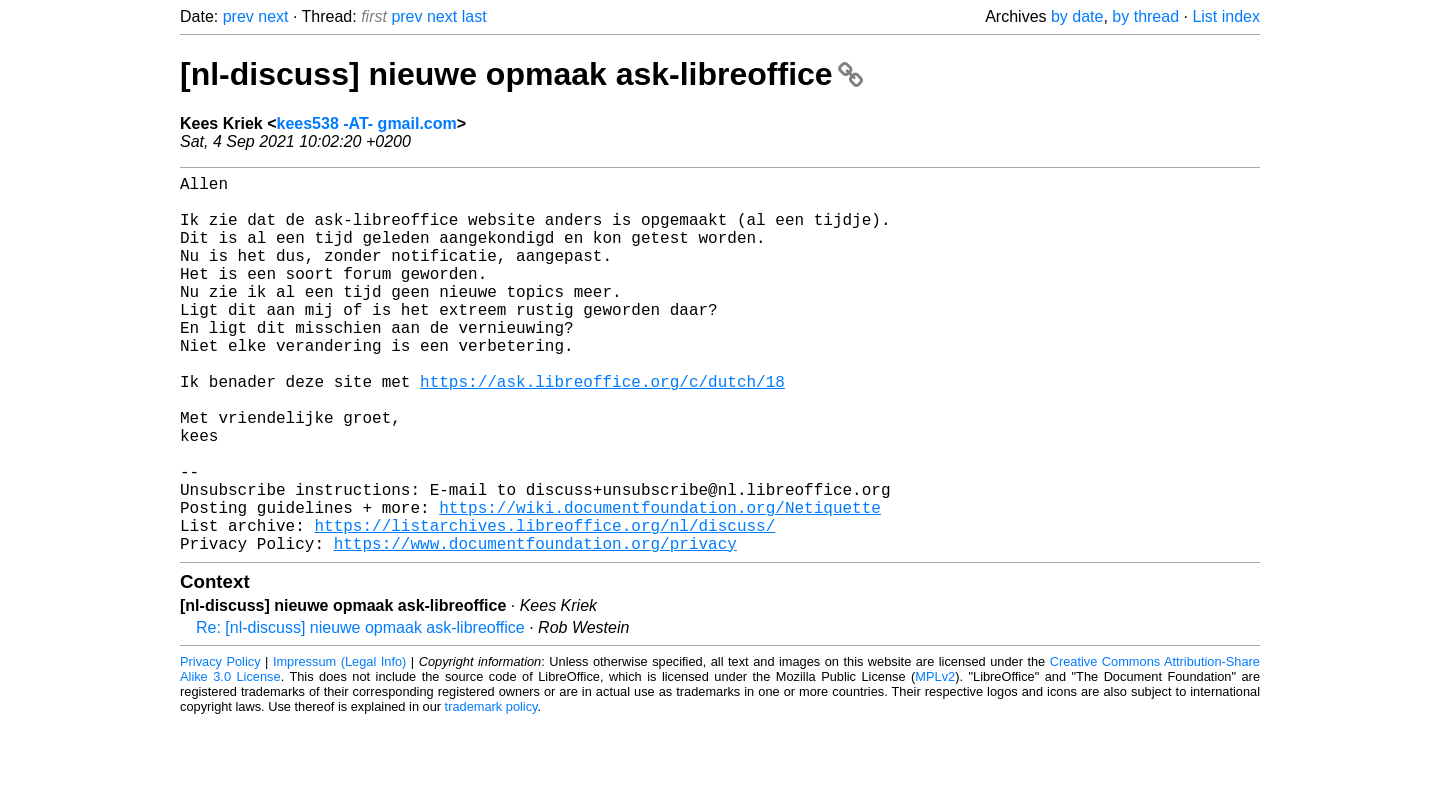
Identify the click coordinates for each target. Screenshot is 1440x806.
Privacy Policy (220, 745)
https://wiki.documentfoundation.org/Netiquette (660, 583)
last (474, 16)
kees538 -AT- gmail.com (367, 123)
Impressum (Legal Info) (339, 745)
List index (1226, 16)
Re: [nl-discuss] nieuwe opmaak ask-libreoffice (360, 711)
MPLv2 (935, 760)
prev (238, 16)
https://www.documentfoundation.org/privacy (535, 627)
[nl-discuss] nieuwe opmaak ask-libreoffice (521, 74)
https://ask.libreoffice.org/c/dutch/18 (602, 429)
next (273, 16)
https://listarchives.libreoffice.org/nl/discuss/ (544, 605)
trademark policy (491, 790)
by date (1077, 16)
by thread (1145, 16)
